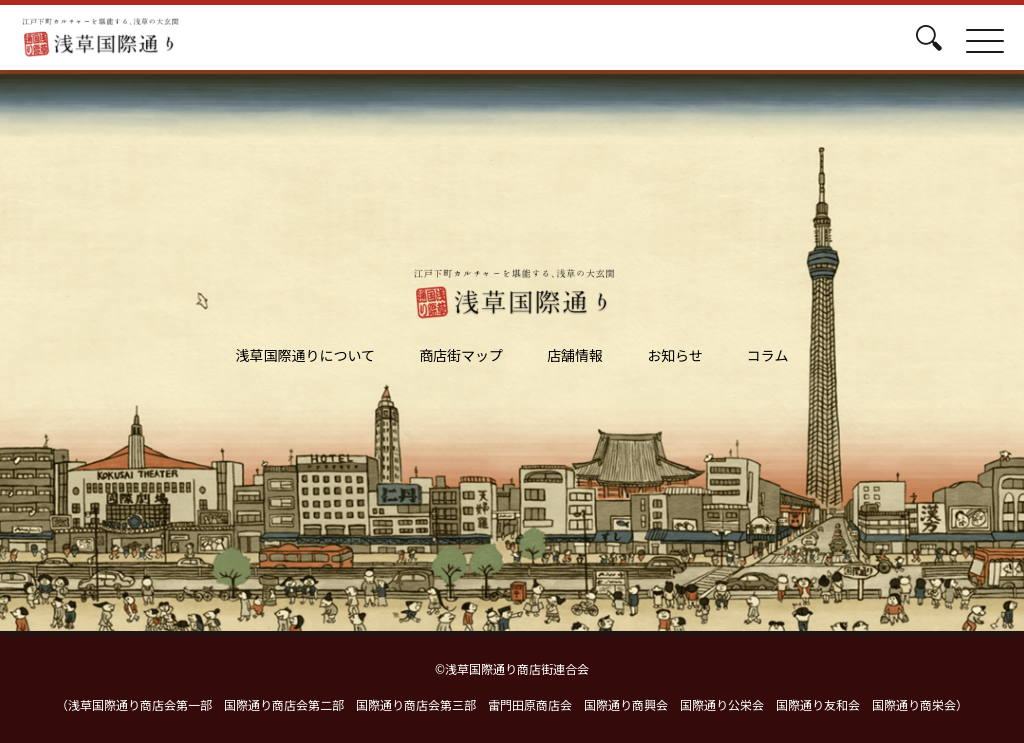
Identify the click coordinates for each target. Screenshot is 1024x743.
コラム (768, 355)
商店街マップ (461, 355)
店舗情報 (575, 355)
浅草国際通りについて (306, 355)
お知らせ (675, 355)
